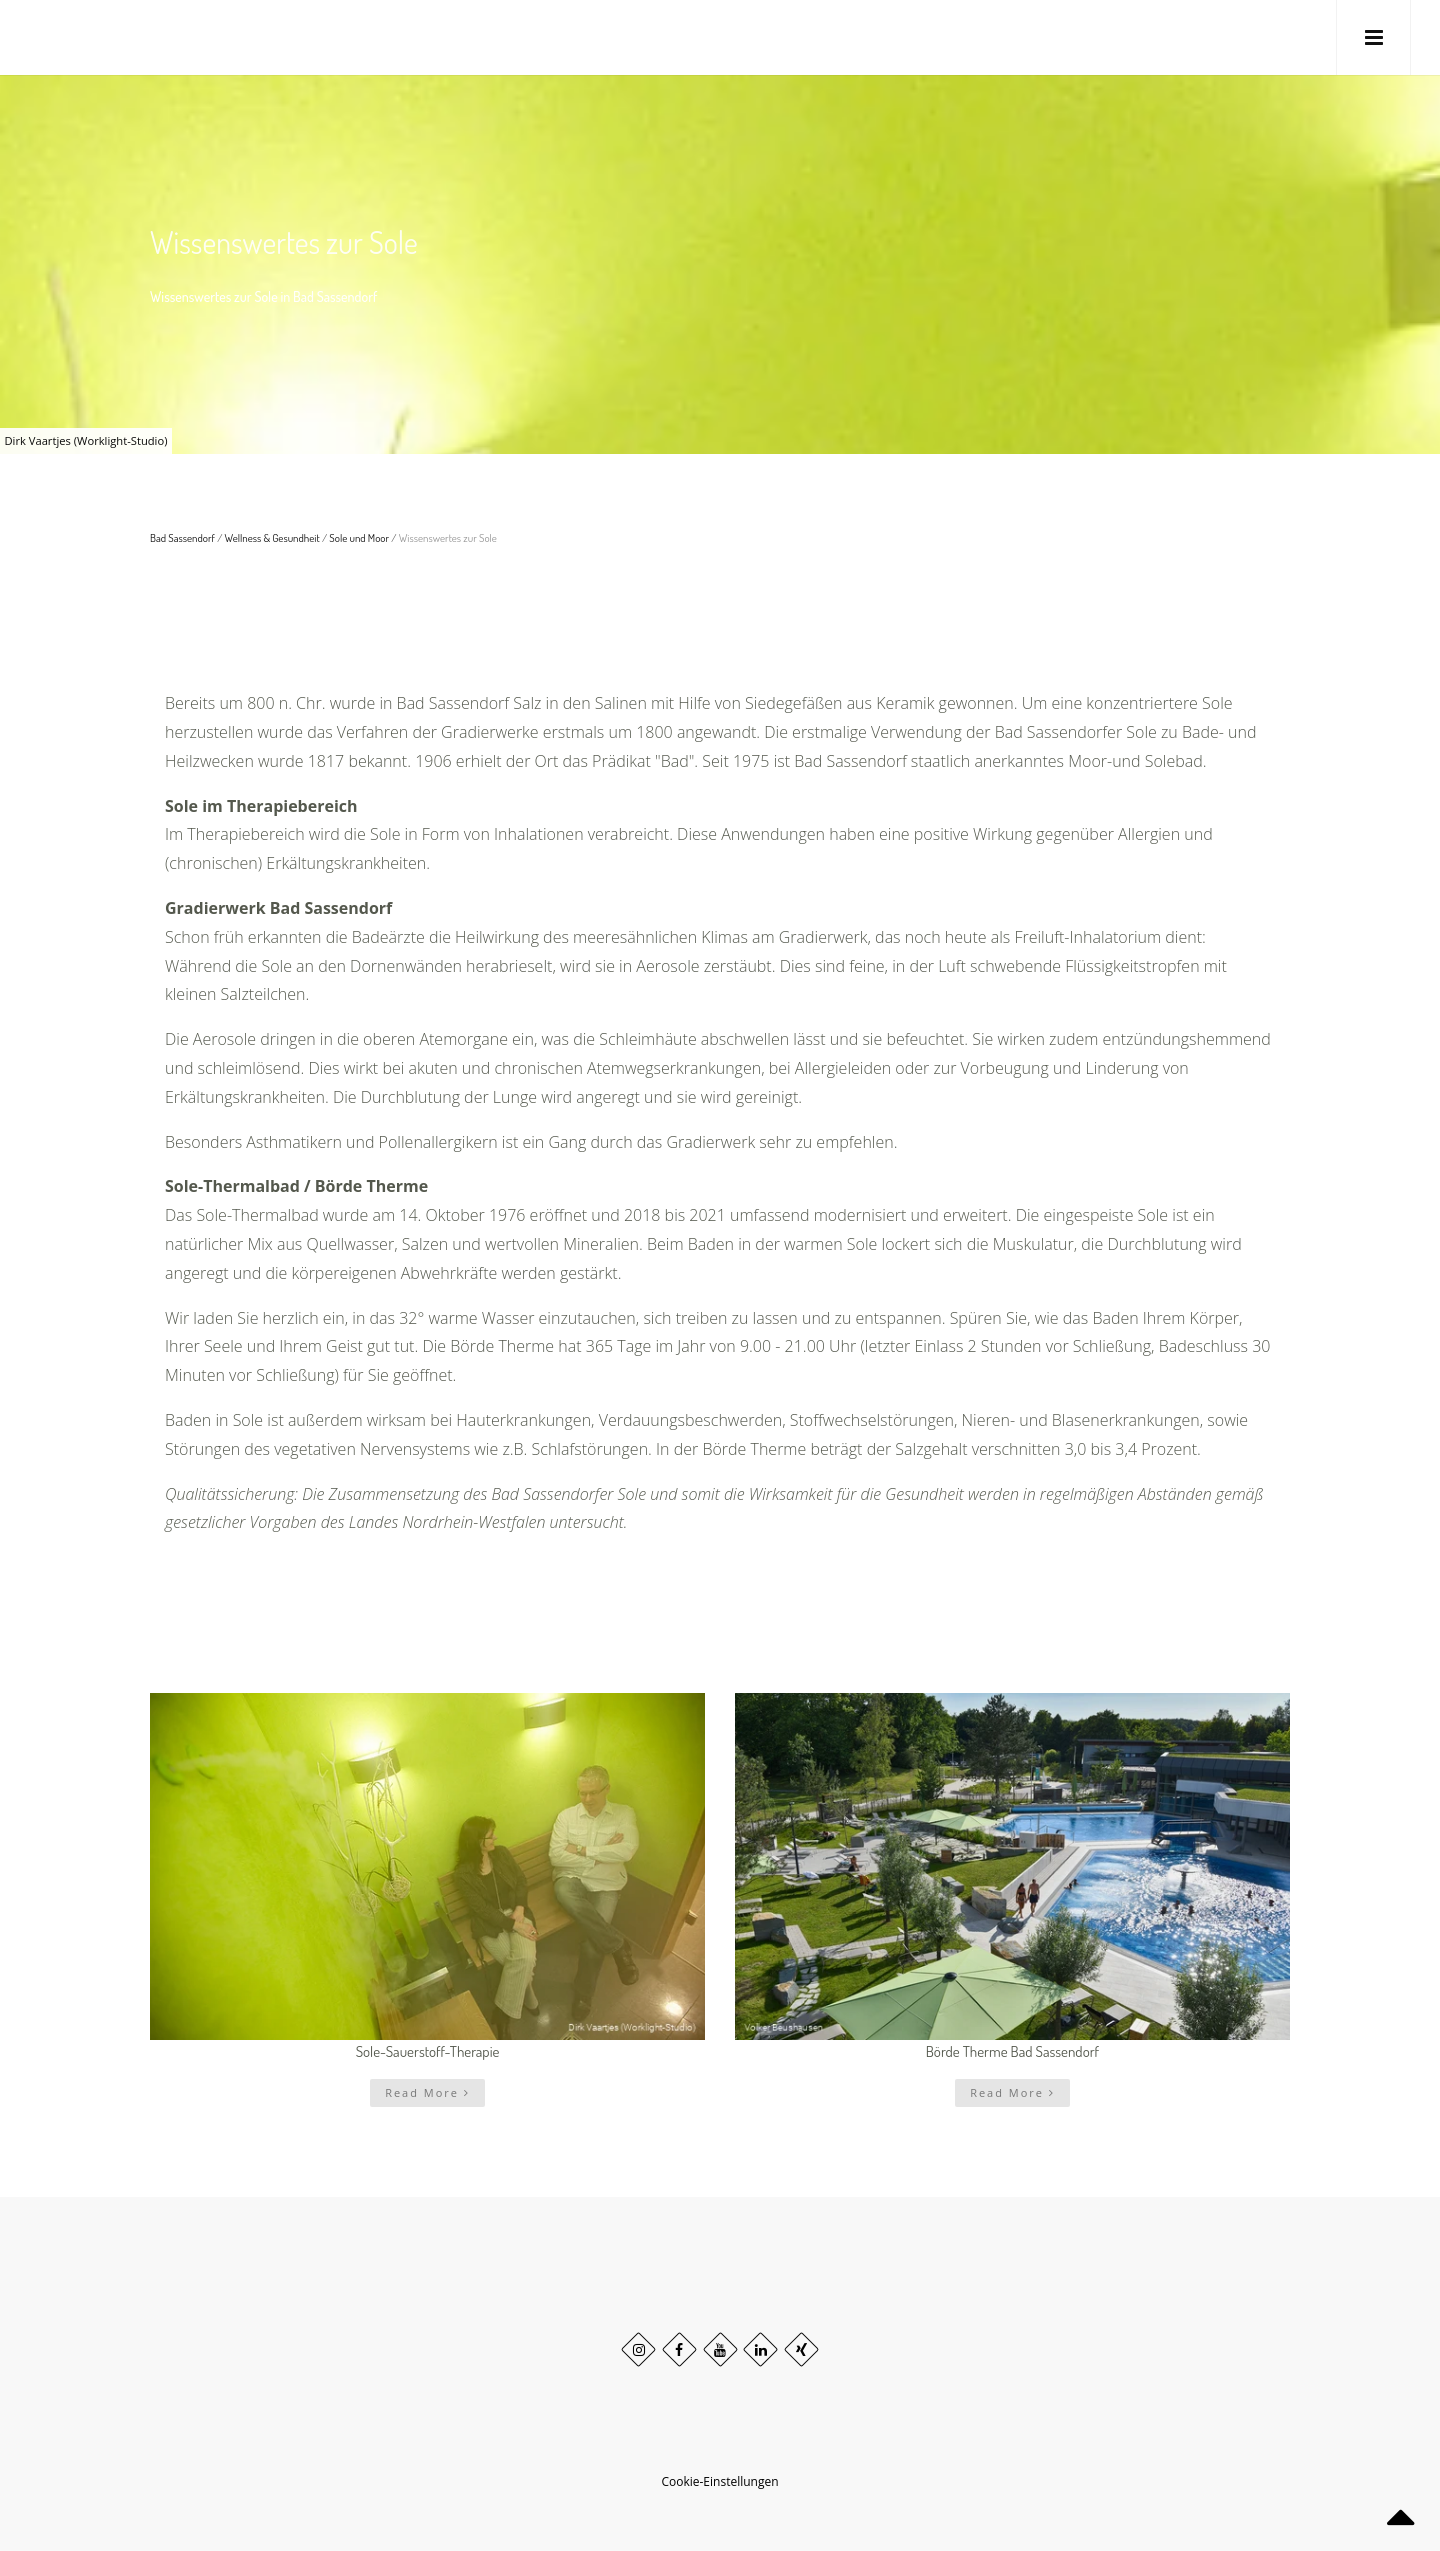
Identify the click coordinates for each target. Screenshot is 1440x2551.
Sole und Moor (359, 538)
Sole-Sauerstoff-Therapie (428, 2051)
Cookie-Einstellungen (719, 2481)
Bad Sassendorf (182, 538)
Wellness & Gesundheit (272, 538)
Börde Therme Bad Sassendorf (1012, 2051)
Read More (427, 2092)
